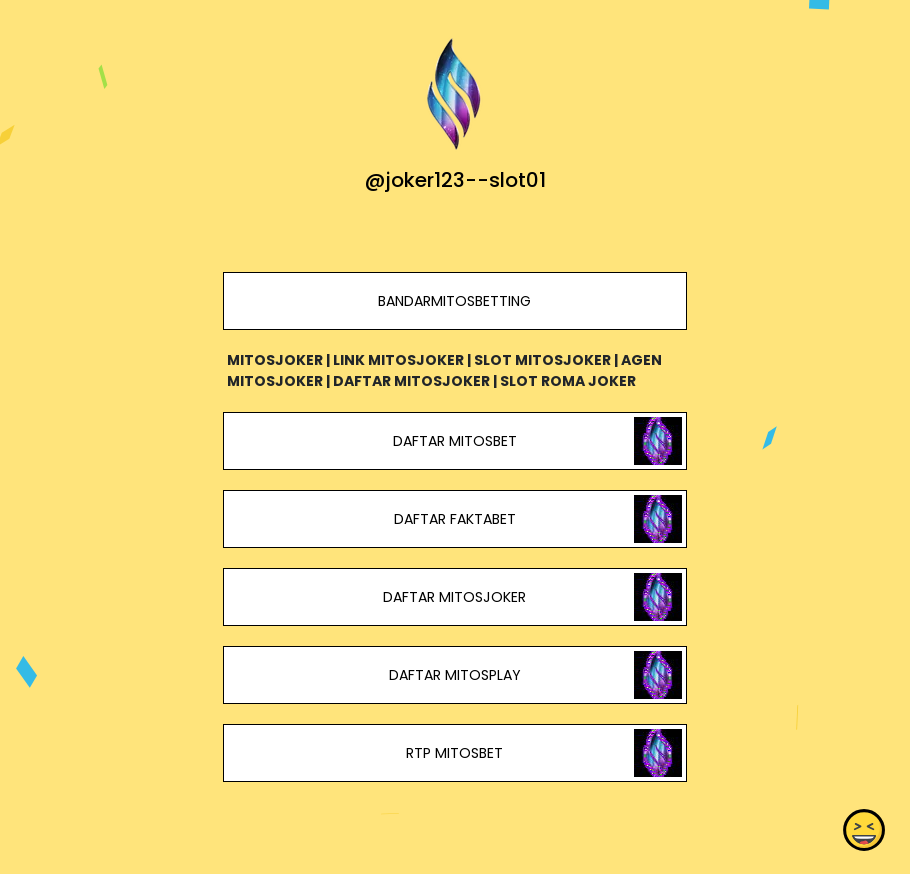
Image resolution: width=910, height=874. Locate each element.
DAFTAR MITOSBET (455, 441)
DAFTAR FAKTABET (455, 519)
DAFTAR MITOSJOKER (454, 597)
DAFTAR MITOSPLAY (455, 675)
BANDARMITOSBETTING (454, 301)
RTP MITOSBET (454, 753)
